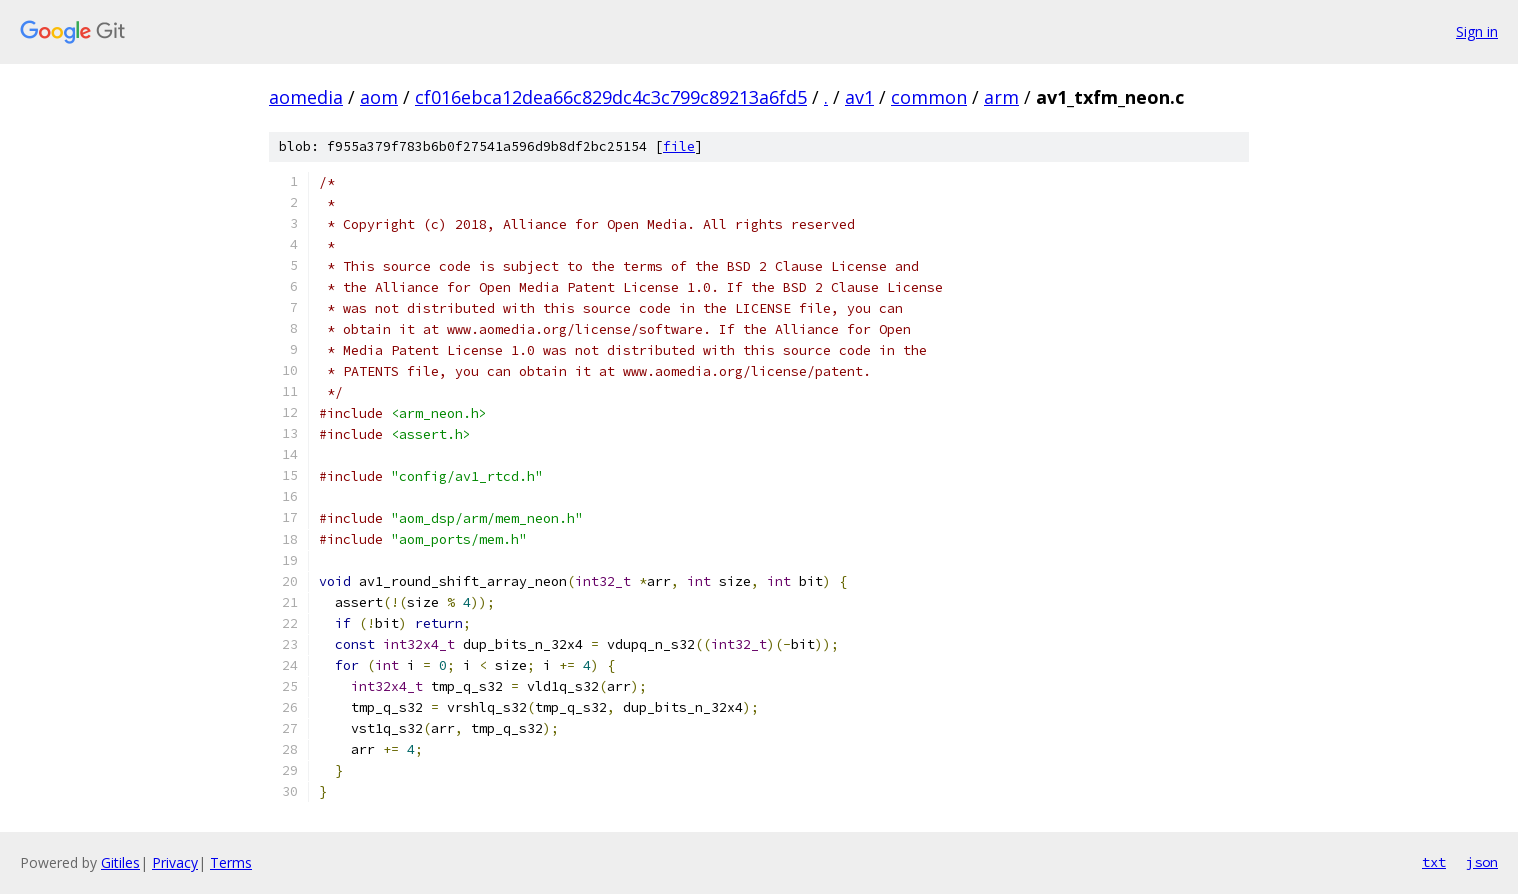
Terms (231, 862)
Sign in (1477, 31)
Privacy (175, 862)
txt (1434, 862)
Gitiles (120, 862)
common (929, 97)
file (679, 146)
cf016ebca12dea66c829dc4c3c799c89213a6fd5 (611, 97)
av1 (859, 97)
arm (1001, 97)
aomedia (306, 97)
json (1482, 862)
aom (379, 97)
